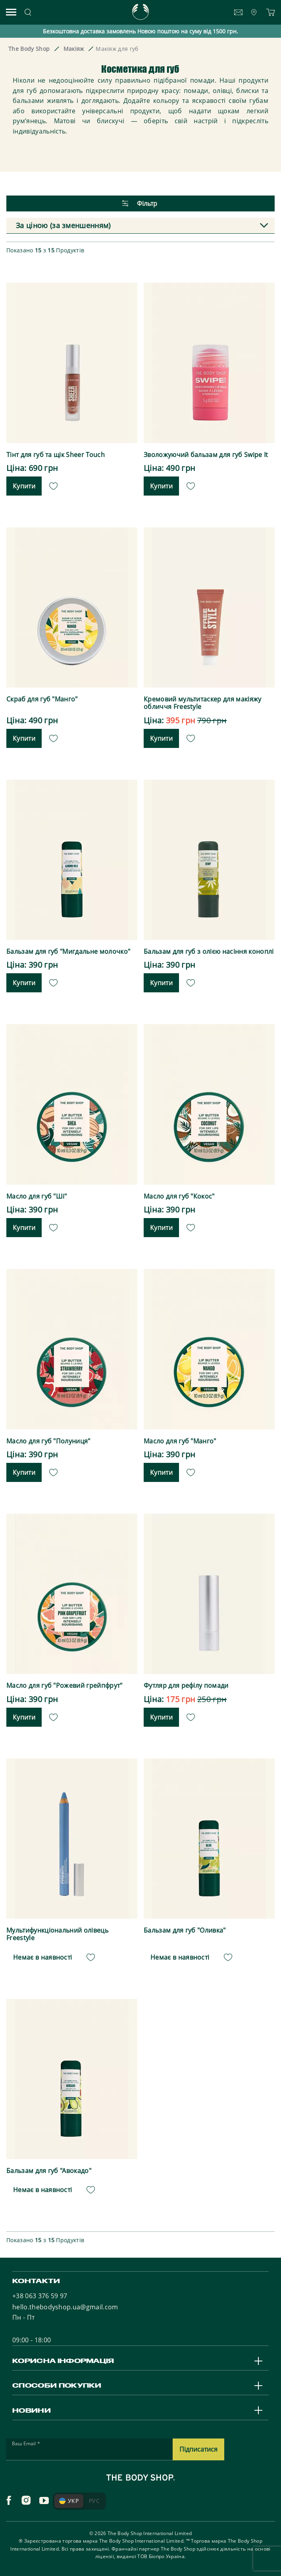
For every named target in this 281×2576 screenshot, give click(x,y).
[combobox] (140, 225)
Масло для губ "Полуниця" (48, 1441)
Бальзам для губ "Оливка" (185, 1930)
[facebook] (8, 2500)
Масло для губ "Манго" (180, 1441)
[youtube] (44, 2500)
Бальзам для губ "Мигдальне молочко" (68, 951)
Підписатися (198, 2449)
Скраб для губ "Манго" (42, 699)
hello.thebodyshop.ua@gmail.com (65, 2307)
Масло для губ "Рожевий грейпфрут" (64, 1685)
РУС (94, 2500)
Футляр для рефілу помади (186, 1685)
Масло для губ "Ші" (36, 1196)
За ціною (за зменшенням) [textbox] (63, 225)
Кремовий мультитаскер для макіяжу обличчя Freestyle (203, 703)
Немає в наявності (42, 1957)
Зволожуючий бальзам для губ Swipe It (206, 455)
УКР (69, 2500)
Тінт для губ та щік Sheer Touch (55, 455)
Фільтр (139, 203)
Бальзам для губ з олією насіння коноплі (208, 951)
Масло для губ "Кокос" (179, 1196)
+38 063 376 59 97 (39, 2295)
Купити (24, 486)
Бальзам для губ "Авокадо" (48, 2171)
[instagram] (26, 2500)
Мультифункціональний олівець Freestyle (57, 1934)
